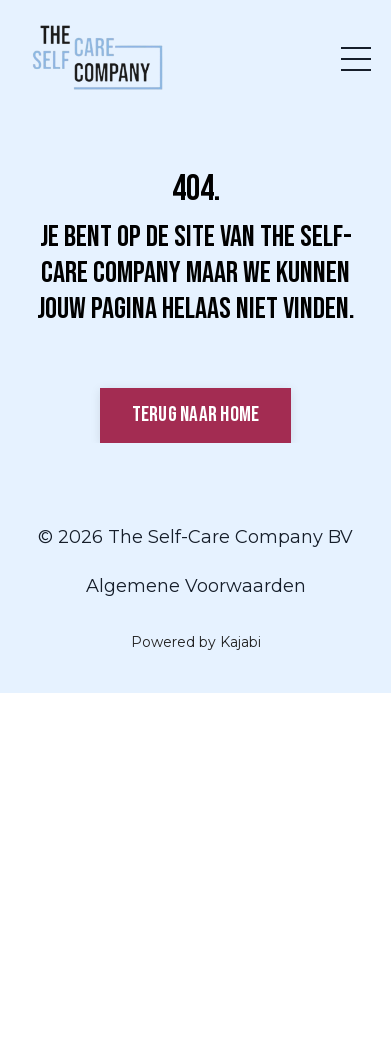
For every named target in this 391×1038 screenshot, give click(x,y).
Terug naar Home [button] (196, 414)
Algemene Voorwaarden (196, 586)
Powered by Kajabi (196, 642)
